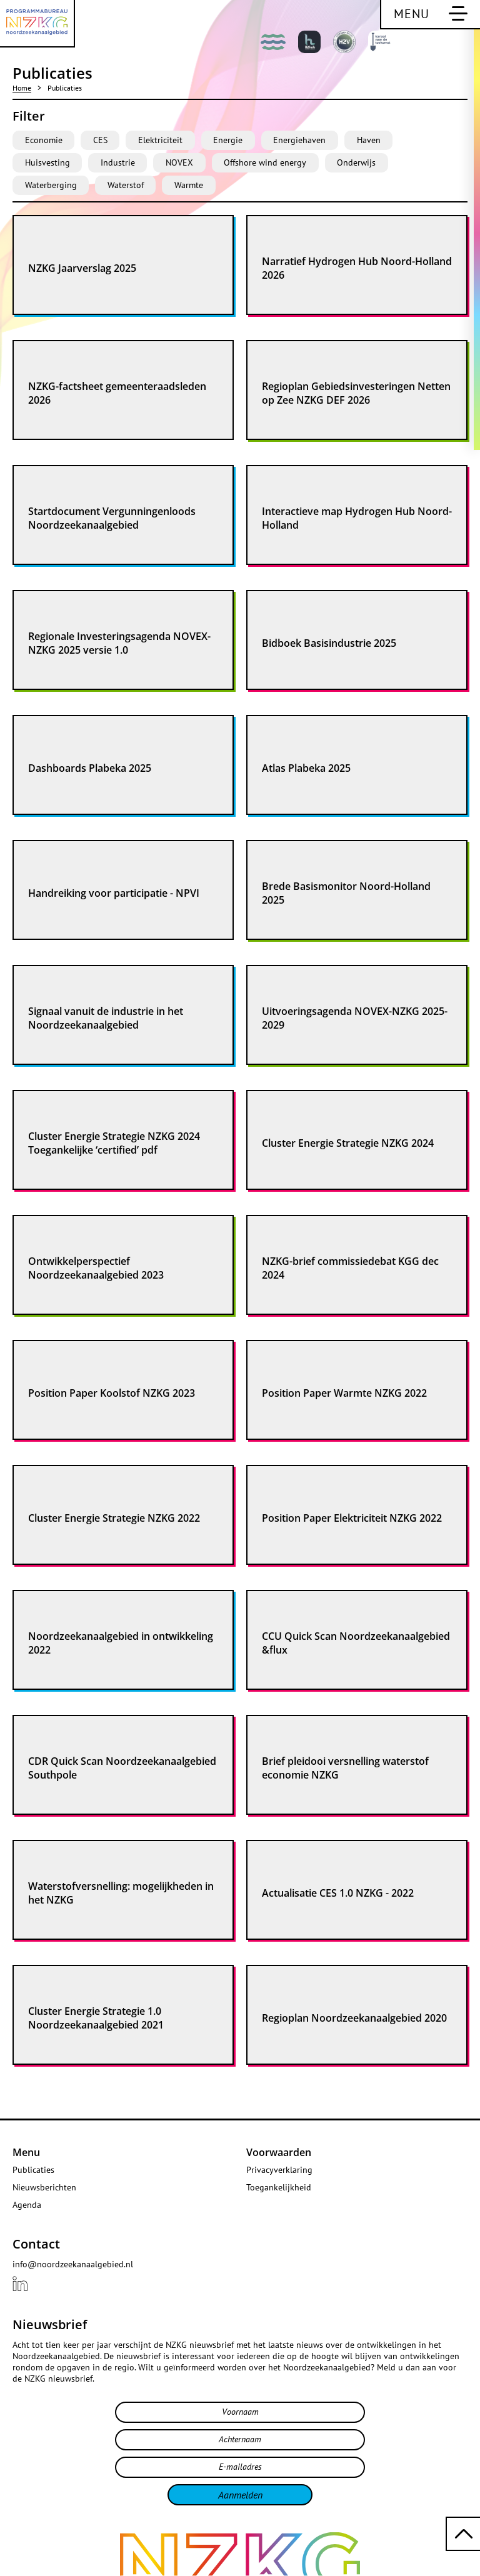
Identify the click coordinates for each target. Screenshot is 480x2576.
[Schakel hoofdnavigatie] (430, 14)
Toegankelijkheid (278, 2187)
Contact (36, 2243)
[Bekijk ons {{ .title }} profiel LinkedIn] (20, 2283)
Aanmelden (240, 2495)
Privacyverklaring (279, 2169)
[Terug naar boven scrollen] (463, 2534)
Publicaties (33, 2169)
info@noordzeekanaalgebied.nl (72, 2264)
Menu (26, 2152)
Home (21, 87)
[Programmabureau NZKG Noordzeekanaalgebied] (37, 23)
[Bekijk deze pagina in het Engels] (455, 44)
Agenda (26, 2204)
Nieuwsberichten (44, 2187)
